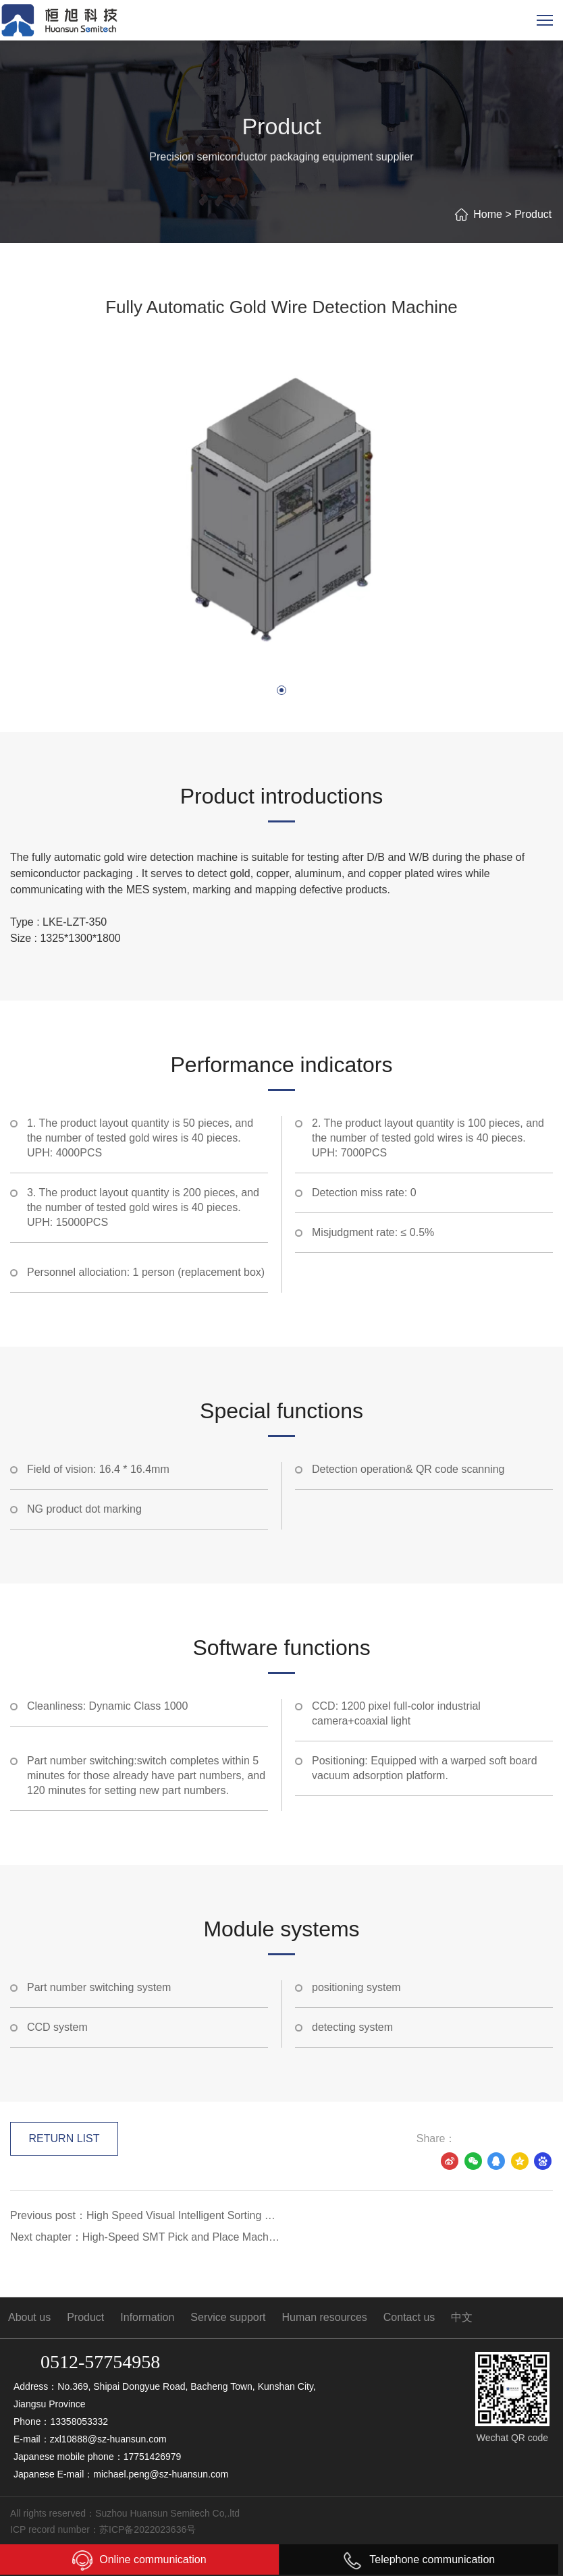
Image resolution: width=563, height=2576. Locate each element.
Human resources (324, 2317)
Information (147, 2317)
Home (487, 214)
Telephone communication (418, 2559)
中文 (462, 2317)
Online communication (139, 2560)
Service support (227, 2317)
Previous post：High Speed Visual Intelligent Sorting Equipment (146, 2215)
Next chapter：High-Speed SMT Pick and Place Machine (146, 2237)
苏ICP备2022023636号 (147, 2529)
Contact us (409, 2317)
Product (533, 214)
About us (29, 2317)
